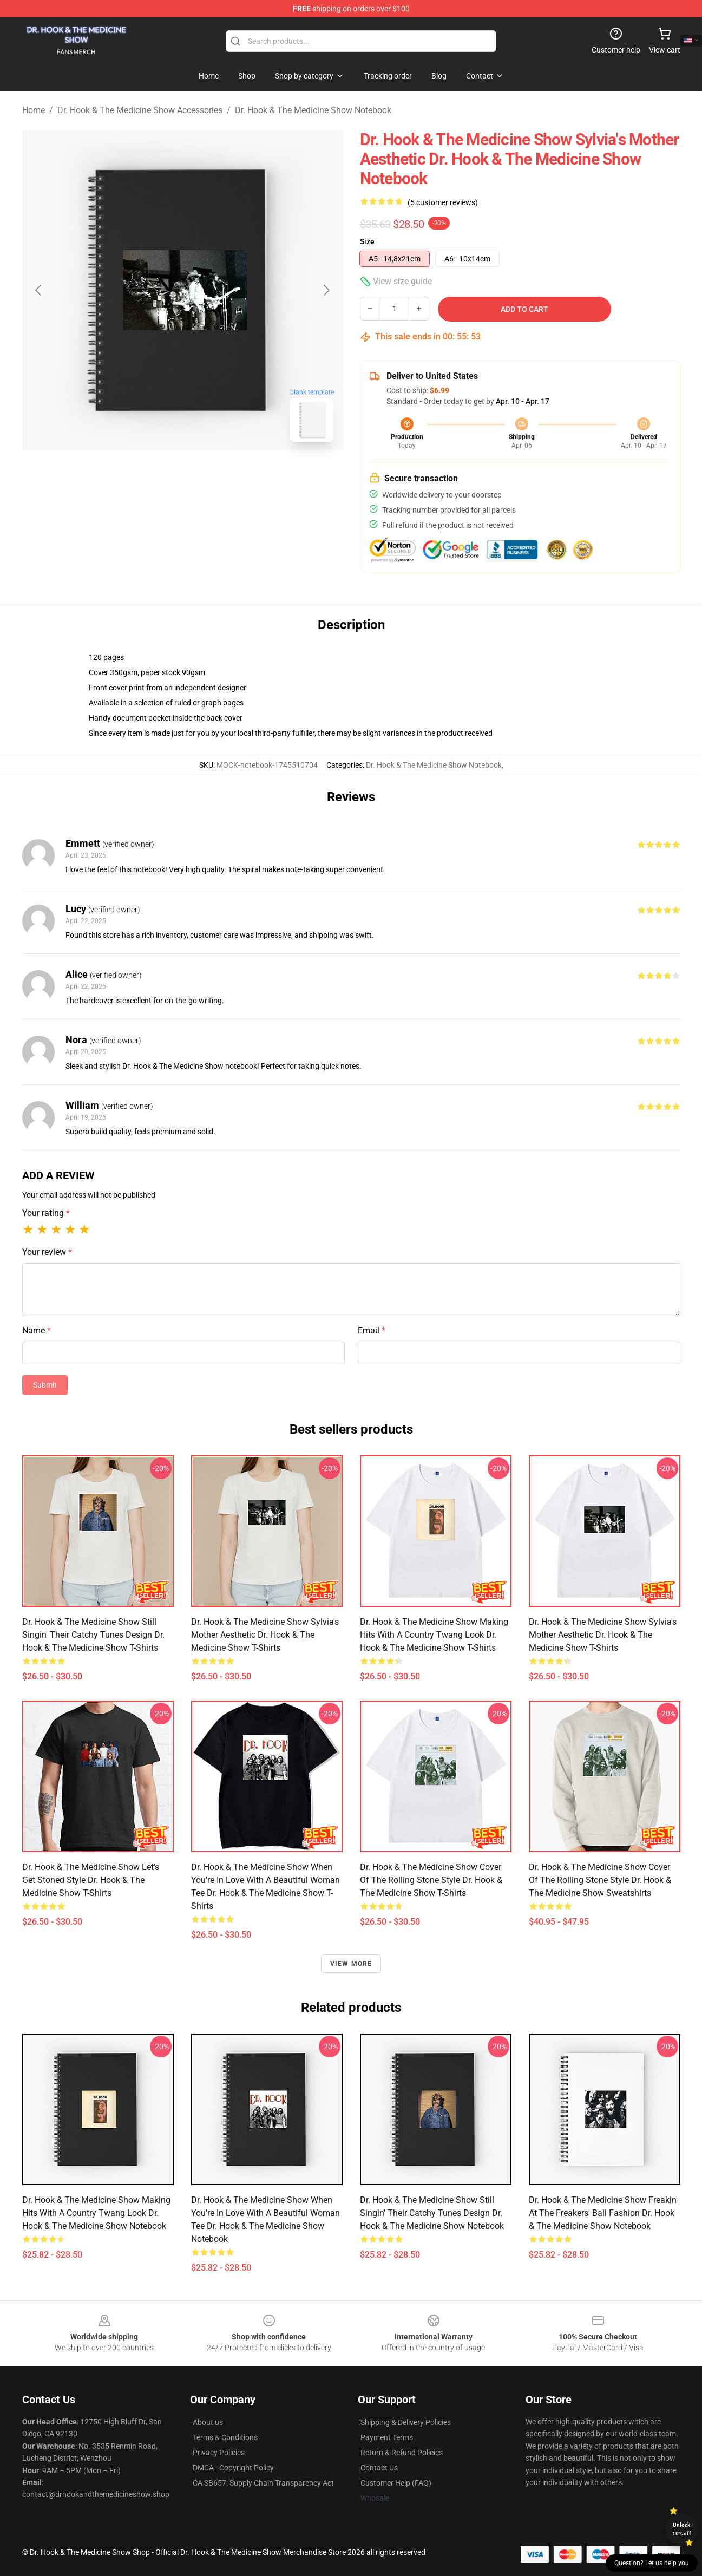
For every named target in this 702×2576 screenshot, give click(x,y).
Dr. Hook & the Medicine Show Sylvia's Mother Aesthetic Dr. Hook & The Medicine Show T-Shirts (265, 1635)
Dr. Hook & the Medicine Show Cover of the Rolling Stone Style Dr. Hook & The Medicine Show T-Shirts (431, 1880)
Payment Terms (386, 2437)
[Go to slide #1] (154, 474)
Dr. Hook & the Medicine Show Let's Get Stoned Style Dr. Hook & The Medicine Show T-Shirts (90, 1880)
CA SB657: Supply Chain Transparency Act (263, 2483)
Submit (45, 1385)
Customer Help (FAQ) (395, 2483)
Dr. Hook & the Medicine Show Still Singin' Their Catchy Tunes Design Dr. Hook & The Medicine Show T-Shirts (93, 1635)
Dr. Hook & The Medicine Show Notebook (313, 110)
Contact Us (379, 2467)
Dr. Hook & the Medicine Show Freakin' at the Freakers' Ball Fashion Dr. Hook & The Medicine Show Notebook (603, 2213)
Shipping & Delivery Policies (405, 2422)
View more (351, 1963)
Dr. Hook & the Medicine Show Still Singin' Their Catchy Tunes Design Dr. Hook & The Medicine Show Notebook (432, 2213)
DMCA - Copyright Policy (233, 2467)
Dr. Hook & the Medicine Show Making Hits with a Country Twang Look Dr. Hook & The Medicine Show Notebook (96, 2213)
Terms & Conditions (225, 2437)
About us (208, 2422)
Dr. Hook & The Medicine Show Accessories (139, 110)
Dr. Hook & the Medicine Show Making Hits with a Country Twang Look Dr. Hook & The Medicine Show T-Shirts (434, 1635)
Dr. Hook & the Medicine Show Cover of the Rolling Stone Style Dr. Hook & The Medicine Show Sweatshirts (600, 1880)
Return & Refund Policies (401, 2452)
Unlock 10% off (681, 2529)
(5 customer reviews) (443, 202)
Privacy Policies (219, 2452)
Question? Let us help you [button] (651, 2563)
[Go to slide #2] (211, 474)
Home (33, 110)
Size (367, 241)
